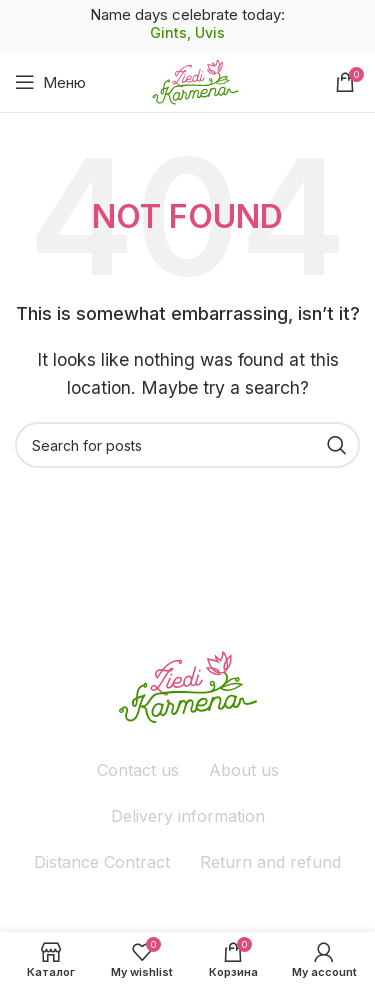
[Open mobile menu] (50, 82)
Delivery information (188, 816)
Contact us (138, 770)
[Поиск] (187, 445)
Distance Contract (102, 862)
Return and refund (270, 862)
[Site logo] (195, 80)
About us (244, 770)
